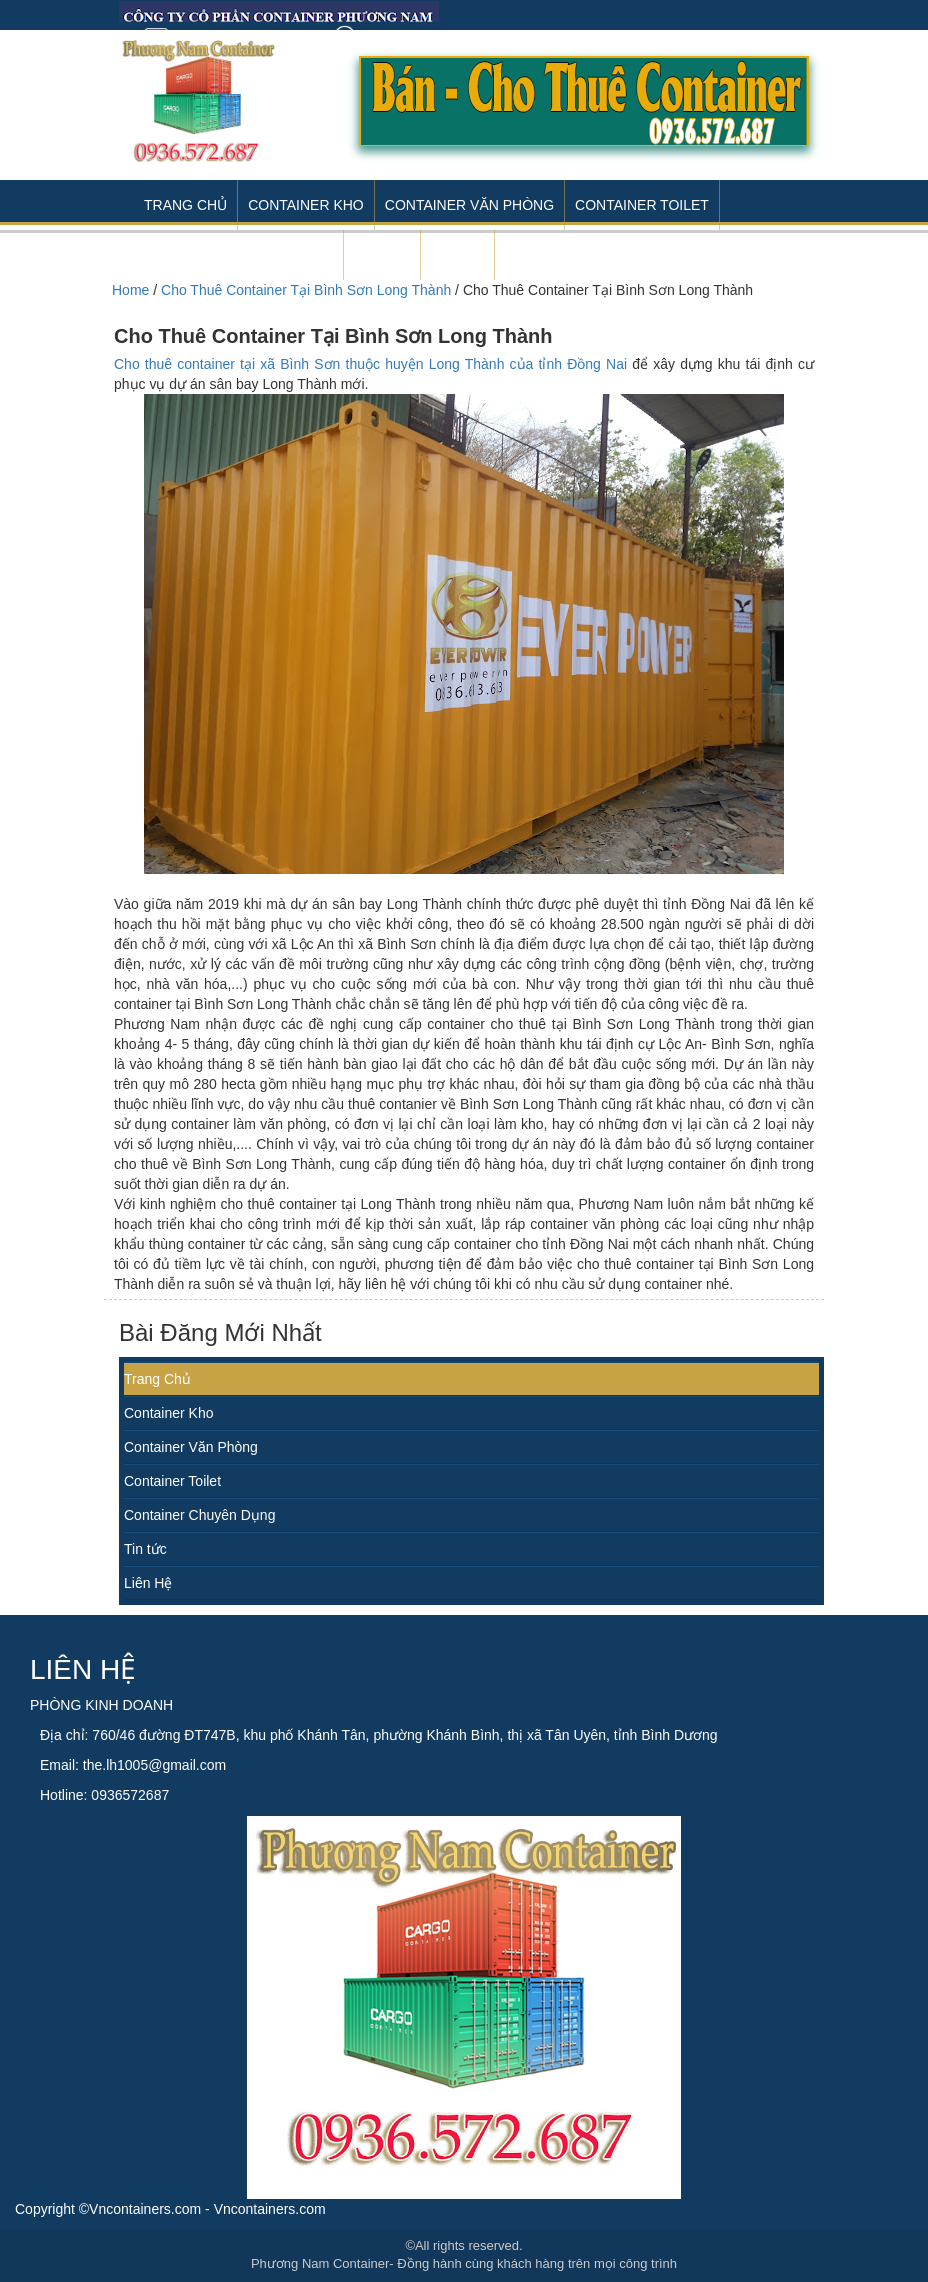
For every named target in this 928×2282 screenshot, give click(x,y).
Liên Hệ (148, 1583)
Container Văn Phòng (469, 205)
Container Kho (306, 205)
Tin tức (145, 1549)
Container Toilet (642, 205)
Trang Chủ (185, 205)
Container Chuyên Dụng (199, 1515)
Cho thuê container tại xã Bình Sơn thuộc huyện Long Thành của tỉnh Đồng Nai (370, 364)
